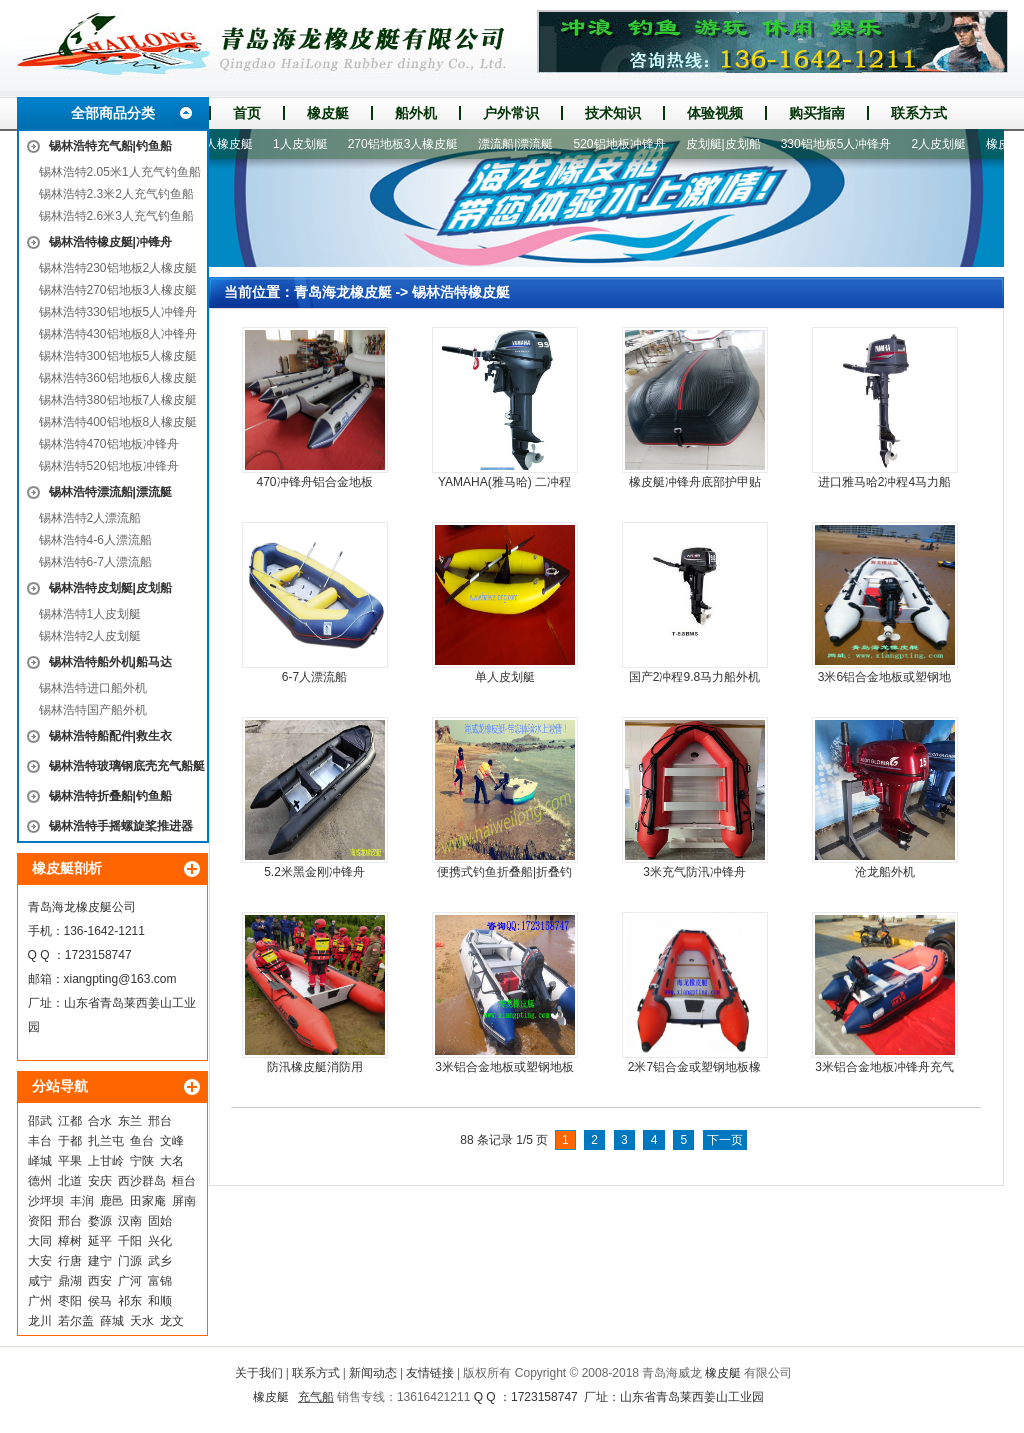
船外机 (416, 113)
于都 (70, 1141)
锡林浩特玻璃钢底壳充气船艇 (127, 766)
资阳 (40, 1221)
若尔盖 (76, 1321)
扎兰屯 (106, 1141)
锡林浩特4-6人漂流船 (95, 540)
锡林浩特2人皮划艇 (90, 636)
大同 (40, 1241)
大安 (40, 1261)
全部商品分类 (113, 113)
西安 (100, 1281)
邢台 (160, 1121)
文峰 (172, 1141)
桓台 (184, 1181)
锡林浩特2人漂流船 (90, 518)
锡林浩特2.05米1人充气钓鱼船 (120, 172)
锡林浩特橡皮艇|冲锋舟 (110, 242)
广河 (130, 1281)
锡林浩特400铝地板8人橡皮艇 (118, 422)
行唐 (70, 1261)
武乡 (160, 1261)
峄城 (40, 1161)
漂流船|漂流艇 (521, 144)
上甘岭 (106, 1161)
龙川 (40, 1321)
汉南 (130, 1221)
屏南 (184, 1201)
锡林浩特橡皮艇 (461, 292)
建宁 (100, 1261)
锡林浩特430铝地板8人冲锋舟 (118, 334)
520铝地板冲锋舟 (625, 144)
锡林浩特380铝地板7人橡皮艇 (118, 400)
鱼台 (142, 1141)
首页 (247, 113)
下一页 (725, 1140)
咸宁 (40, 1281)
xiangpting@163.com (120, 979)
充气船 (316, 1397)
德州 (40, 1181)
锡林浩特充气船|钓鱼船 (110, 146)
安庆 (100, 1181)
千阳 (130, 1241)
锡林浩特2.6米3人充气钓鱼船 (116, 216)
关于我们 (259, 1373)
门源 (130, 1261)
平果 (70, 1161)
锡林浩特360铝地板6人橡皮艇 (118, 378)
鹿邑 (112, 1201)
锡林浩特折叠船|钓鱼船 (110, 796)
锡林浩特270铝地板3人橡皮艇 (118, 290)
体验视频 (715, 113)
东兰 (130, 1121)
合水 (100, 1121)
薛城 (112, 1321)
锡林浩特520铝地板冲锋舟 (109, 466)
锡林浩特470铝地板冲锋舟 (109, 444)
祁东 (130, 1301)
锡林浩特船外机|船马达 (110, 662)
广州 (40, 1301)
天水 (142, 1321)
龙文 (172, 1321)
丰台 (40, 1141)
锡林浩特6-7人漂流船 (95, 562)
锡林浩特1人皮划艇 (90, 614)
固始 (160, 1221)
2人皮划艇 (944, 144)
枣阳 (70, 1301)
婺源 (100, 1221)
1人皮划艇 (306, 144)
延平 (100, 1241)
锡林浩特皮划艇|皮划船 (110, 588)
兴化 (160, 1241)
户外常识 (511, 113)
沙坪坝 (46, 1201)
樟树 (70, 1241)
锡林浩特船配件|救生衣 (110, 736)
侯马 (100, 1301)
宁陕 (142, 1161)
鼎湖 (70, 1281)
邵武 (40, 1121)
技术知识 (613, 113)
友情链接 (430, 1373)
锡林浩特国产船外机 (93, 710)
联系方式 (919, 113)
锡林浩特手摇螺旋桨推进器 (121, 826)
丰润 (82, 1201)
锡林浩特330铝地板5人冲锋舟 (118, 312)
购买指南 (817, 113)
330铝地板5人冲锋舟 (842, 144)
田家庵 (148, 1201)
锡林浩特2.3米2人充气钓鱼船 (116, 194)
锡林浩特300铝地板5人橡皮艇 (118, 356)
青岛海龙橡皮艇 (343, 292)
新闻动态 (373, 1373)
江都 (70, 1121)
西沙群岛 (142, 1181)
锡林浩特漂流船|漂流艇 (110, 492)
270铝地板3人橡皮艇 (409, 144)
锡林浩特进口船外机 (93, 688)
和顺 (160, 1301)
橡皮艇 (328, 113)
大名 (172, 1161)
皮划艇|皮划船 (729, 144)
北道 (70, 1181)
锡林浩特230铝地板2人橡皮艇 (118, 268)
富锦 (160, 1281)
